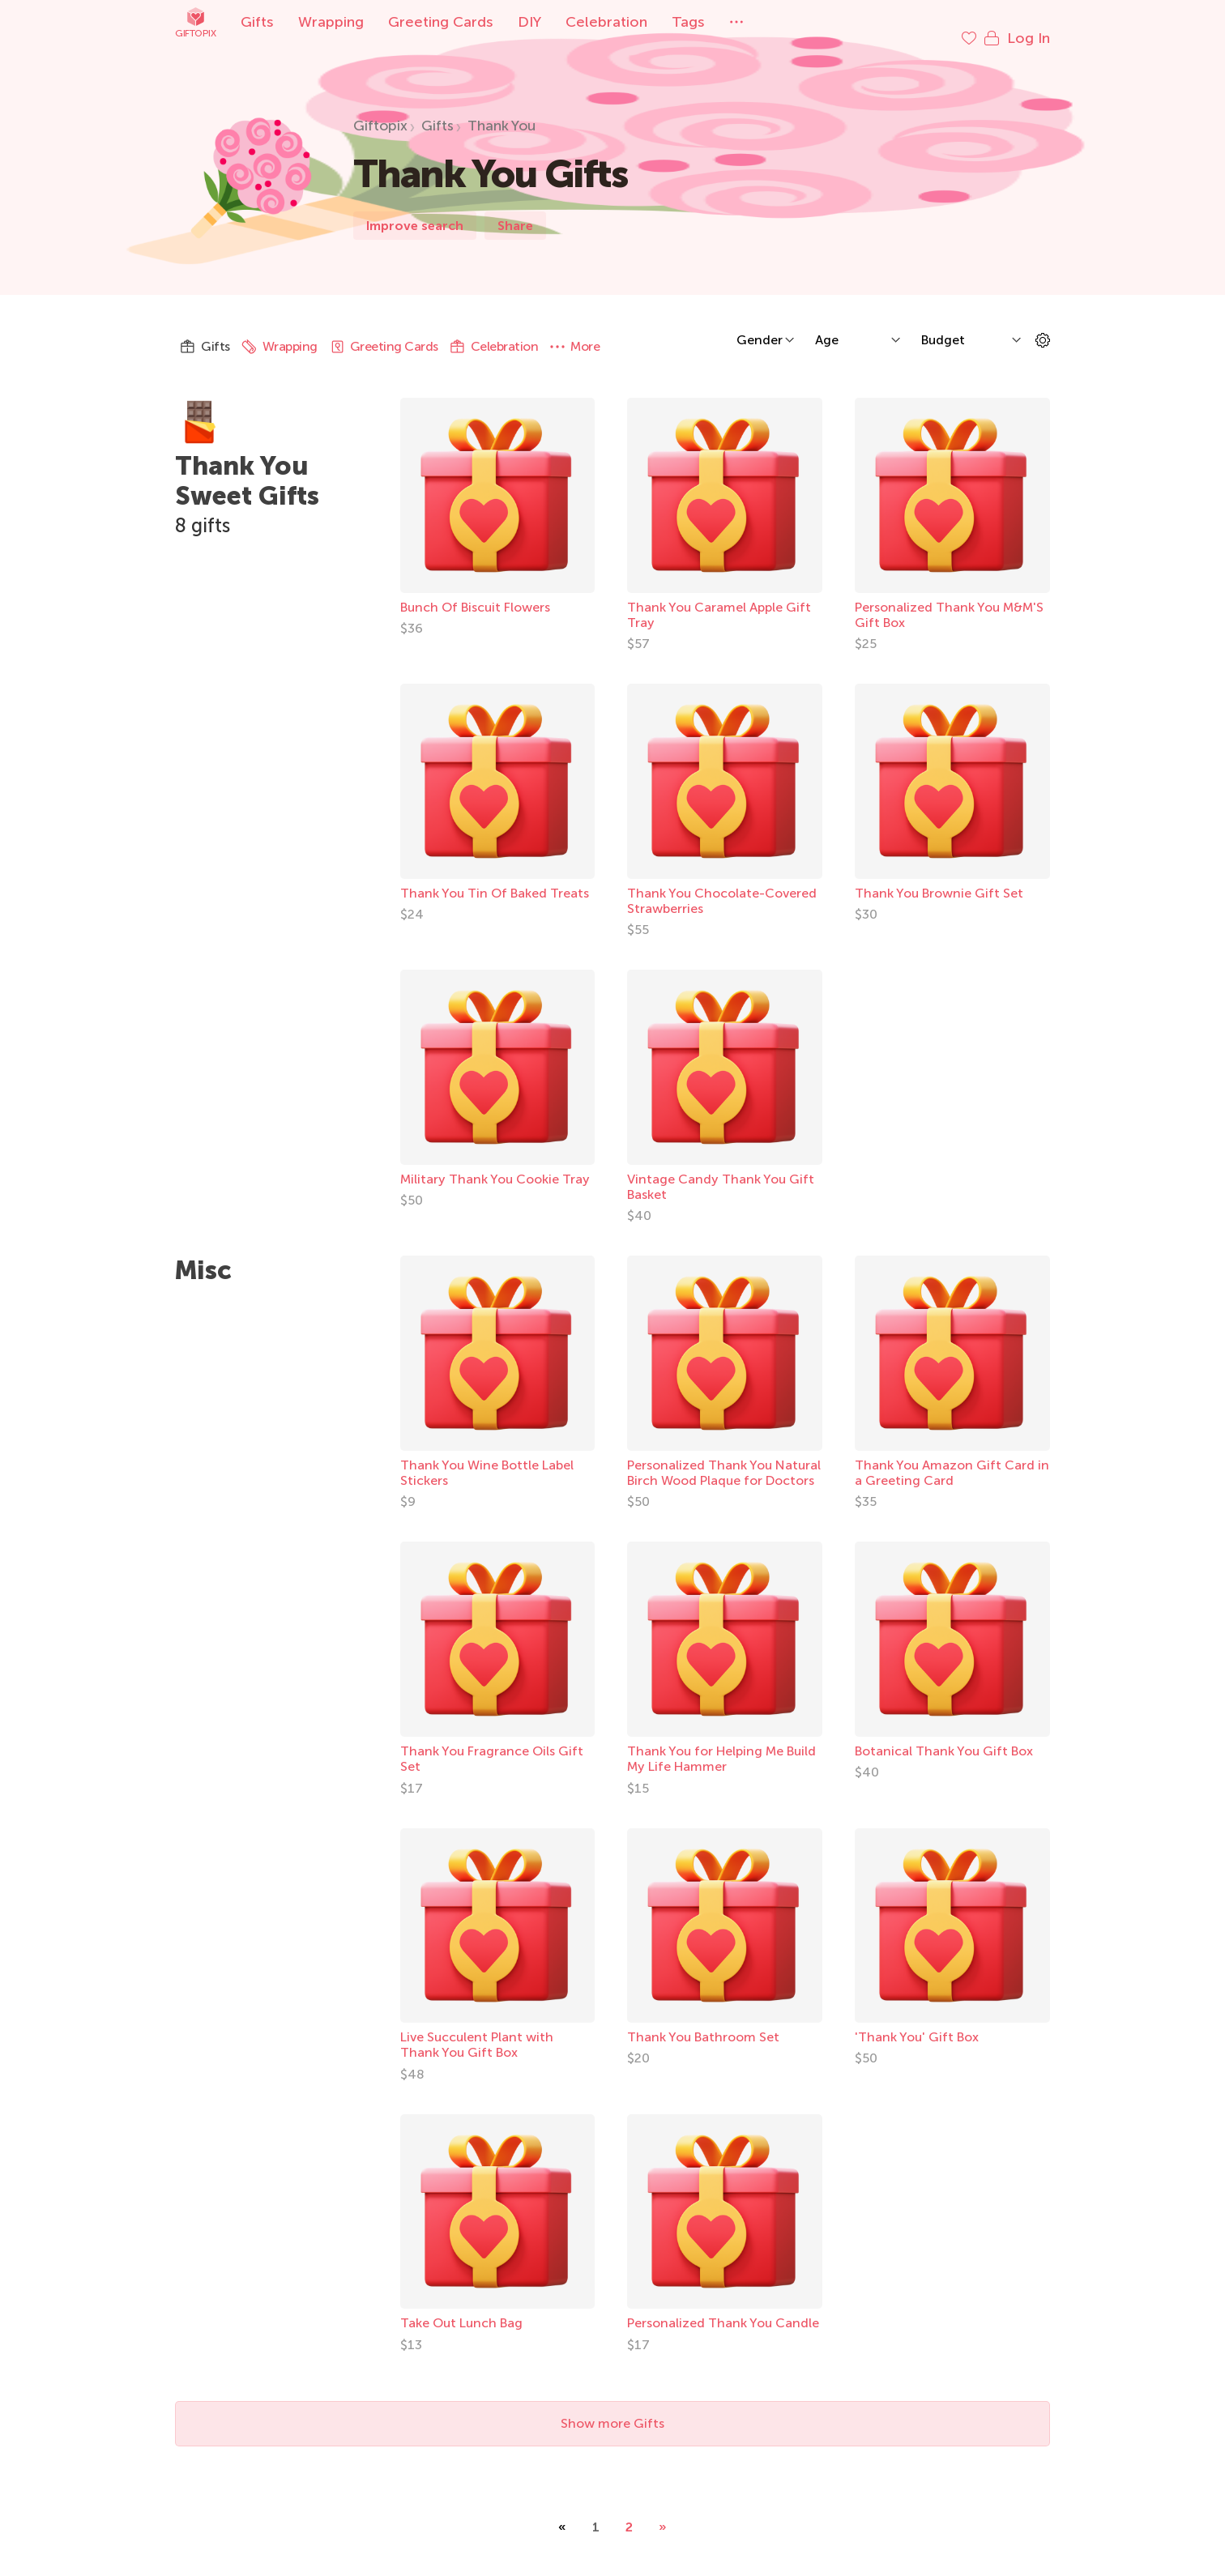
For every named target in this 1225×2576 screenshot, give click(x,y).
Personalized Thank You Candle (723, 2306)
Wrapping (331, 22)
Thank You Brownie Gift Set (939, 877)
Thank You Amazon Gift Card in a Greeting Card (952, 1456)
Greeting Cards (440, 22)
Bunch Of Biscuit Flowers (475, 591)
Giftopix (195, 22)
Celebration (606, 22)
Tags (688, 22)
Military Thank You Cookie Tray (495, 1163)
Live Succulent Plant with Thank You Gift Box (476, 2028)
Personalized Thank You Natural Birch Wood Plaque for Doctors (724, 1456)
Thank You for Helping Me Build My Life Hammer (721, 1742)
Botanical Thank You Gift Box (944, 1734)
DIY (529, 22)
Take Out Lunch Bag (461, 2306)
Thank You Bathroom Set (703, 2020)
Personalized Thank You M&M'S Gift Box (949, 598)
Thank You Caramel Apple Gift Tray (719, 598)
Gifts (257, 22)
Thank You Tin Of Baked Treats (494, 877)
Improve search (414, 209)
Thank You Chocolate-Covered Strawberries (722, 884)
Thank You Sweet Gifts (247, 464)
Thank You (501, 109)
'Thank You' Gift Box (917, 2020)
